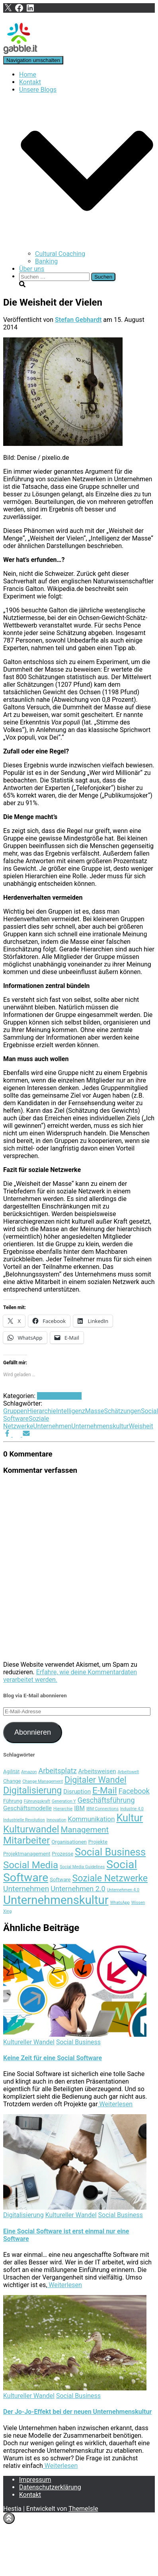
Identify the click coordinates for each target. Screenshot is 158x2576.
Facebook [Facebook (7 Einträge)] (134, 1791)
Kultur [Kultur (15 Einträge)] (129, 1818)
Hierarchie (41, 1411)
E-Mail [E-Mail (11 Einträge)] (104, 1790)
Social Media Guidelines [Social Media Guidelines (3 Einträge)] (82, 1866)
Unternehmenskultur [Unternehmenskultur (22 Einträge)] (56, 1900)
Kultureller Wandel (29, 2042)
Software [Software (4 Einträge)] (60, 1880)
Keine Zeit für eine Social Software (52, 2058)
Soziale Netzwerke (26, 1422)
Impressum (35, 2479)
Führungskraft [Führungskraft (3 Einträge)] (37, 1801)
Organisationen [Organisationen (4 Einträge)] (69, 1842)
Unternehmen (52, 1426)
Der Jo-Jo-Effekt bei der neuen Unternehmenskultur (77, 2411)
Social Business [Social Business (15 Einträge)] (110, 1852)
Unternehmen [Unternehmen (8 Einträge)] (26, 1888)
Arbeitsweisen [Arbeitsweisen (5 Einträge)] (97, 1771)
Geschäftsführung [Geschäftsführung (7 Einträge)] (106, 1800)
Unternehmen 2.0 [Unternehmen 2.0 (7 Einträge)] (78, 1889)
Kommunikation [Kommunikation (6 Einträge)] (91, 1819)
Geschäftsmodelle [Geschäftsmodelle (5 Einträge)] (27, 1808)
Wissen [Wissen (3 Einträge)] (138, 1902)
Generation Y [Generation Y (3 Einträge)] (64, 1801)
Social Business (59, 1396)
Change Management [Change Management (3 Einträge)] (42, 1781)
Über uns (31, 269)
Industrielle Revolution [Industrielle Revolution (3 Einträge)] (24, 1820)
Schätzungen (122, 1411)
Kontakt (30, 82)
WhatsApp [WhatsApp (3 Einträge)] (120, 1902)
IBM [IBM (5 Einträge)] (79, 1808)
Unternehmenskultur (100, 1426)
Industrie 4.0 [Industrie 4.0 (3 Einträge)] (132, 1808)
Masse (94, 1411)
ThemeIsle (83, 2508)
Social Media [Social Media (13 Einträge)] (30, 1865)
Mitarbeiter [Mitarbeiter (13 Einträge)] (26, 1840)
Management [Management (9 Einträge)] (85, 1829)
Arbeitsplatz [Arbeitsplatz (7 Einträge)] (57, 1770)
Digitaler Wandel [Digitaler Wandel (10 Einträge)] (95, 1780)
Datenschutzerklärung (50, 2487)
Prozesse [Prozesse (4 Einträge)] (62, 1854)
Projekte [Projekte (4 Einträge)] (97, 1842)
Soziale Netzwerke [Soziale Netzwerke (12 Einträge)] (110, 1878)
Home (27, 74)
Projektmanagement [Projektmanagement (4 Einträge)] (26, 1854)
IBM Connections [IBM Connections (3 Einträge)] (102, 1808)
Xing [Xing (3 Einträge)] (7, 1911)
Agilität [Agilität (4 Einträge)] (11, 1771)
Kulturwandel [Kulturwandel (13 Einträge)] (31, 1829)
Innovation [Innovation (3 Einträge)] (56, 1820)
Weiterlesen (115, 2104)
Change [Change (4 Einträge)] (12, 1781)
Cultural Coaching (60, 254)
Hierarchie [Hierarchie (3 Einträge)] (62, 1808)
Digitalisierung (23, 2215)
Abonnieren (32, 1732)
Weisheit (141, 1426)
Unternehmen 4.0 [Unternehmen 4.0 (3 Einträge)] (123, 1889)
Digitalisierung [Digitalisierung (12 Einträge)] (32, 1790)
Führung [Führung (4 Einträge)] (12, 1801)
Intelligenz (70, 1411)
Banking (46, 261)
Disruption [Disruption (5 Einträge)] (77, 1791)
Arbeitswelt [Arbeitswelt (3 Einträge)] (128, 1771)
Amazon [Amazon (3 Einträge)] (29, 1771)
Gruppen (15, 1411)
